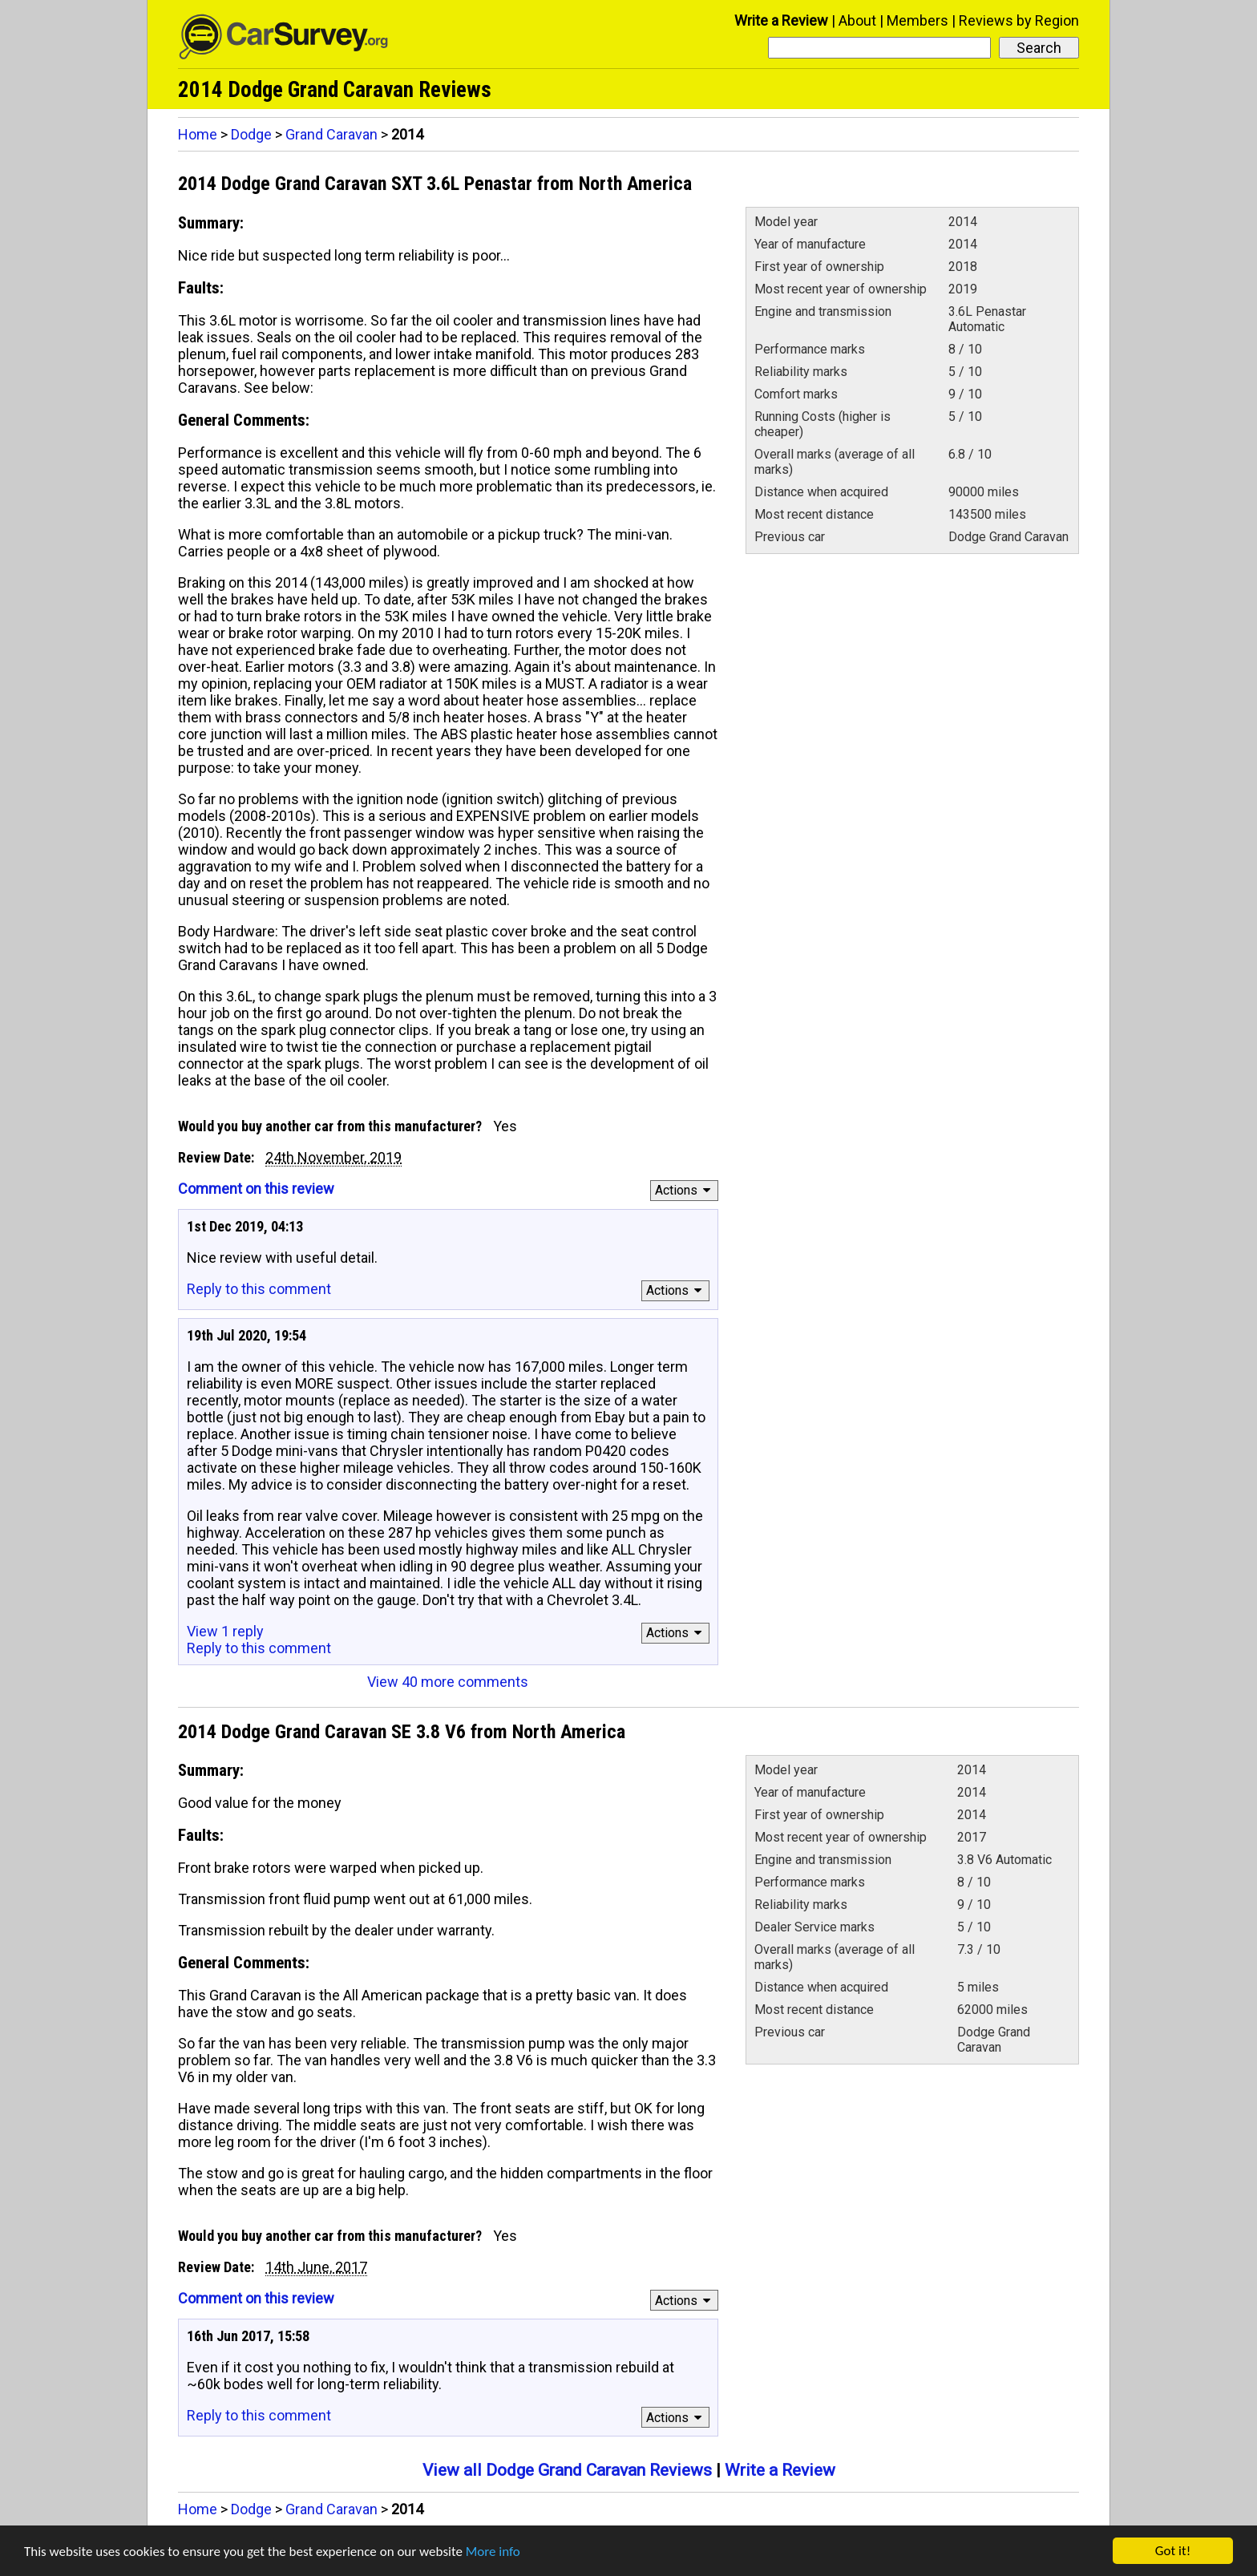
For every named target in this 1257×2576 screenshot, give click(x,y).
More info (493, 2552)
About (857, 20)
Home (197, 134)
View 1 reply (225, 1631)
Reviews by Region (1019, 20)
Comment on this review (256, 1188)
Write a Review (781, 20)
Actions (685, 1190)
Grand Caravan (331, 134)
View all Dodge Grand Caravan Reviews (567, 2470)
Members (917, 20)
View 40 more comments (447, 1681)
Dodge (251, 134)
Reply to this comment (259, 1288)
